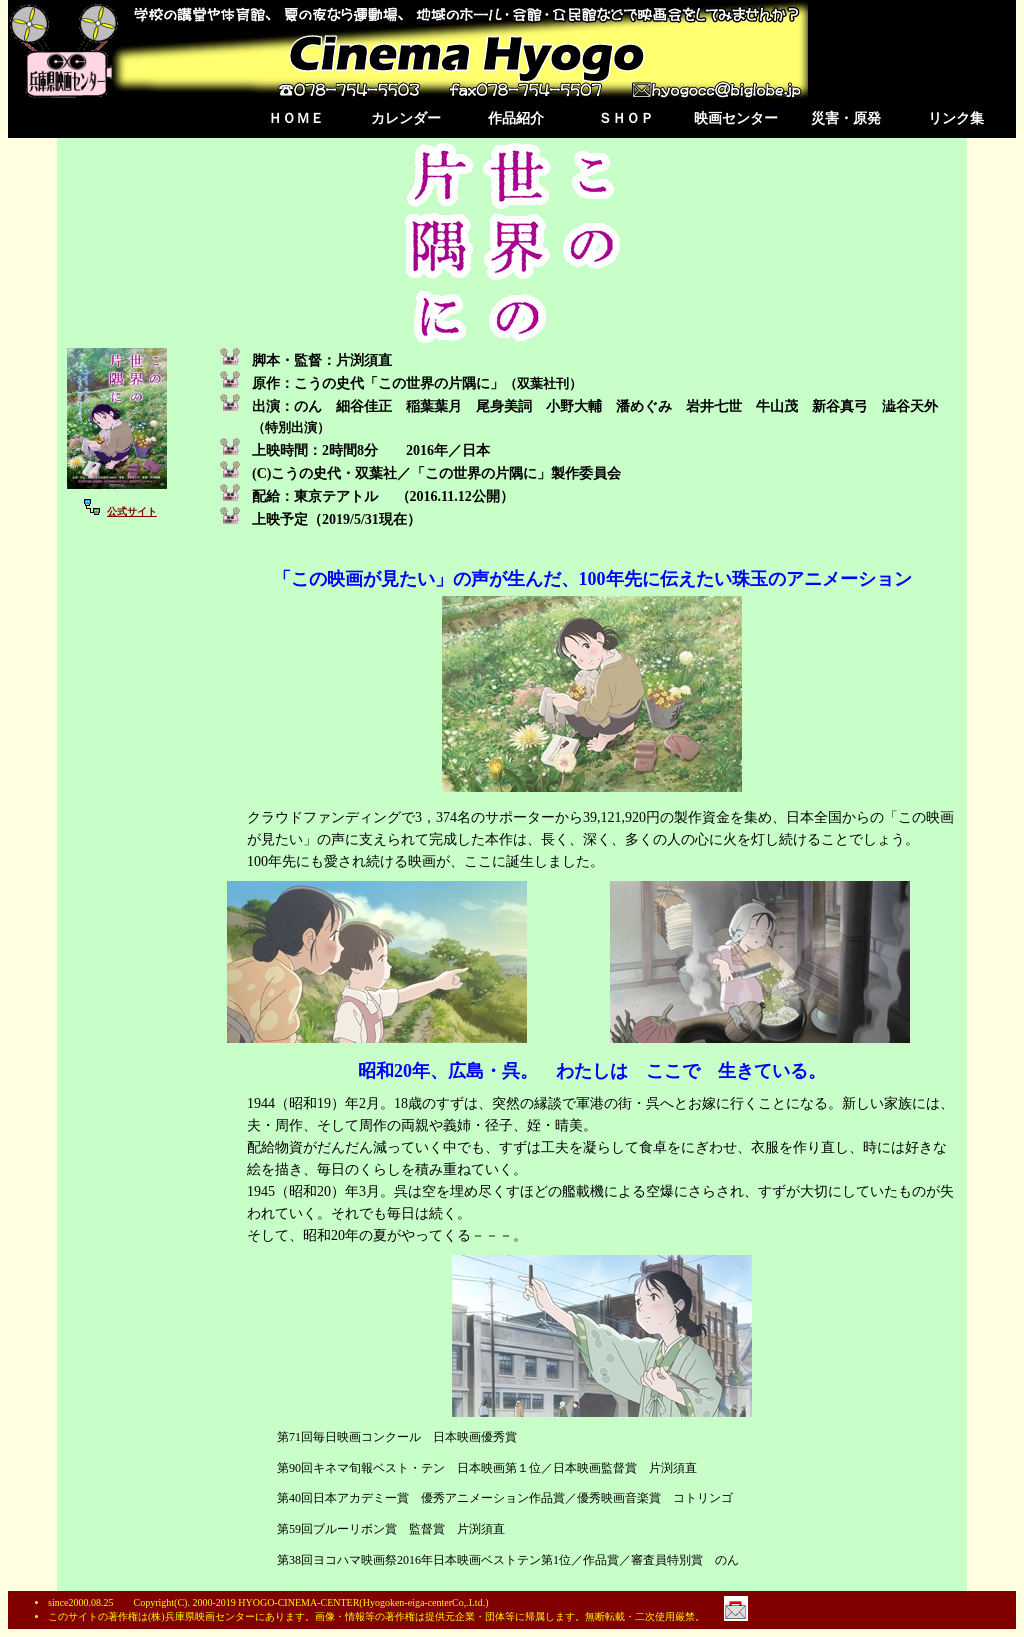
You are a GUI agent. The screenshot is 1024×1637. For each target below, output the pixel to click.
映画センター (736, 118)
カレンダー (406, 118)
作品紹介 (516, 118)
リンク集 (956, 118)
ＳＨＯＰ (626, 118)
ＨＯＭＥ (296, 118)
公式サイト (132, 511)
